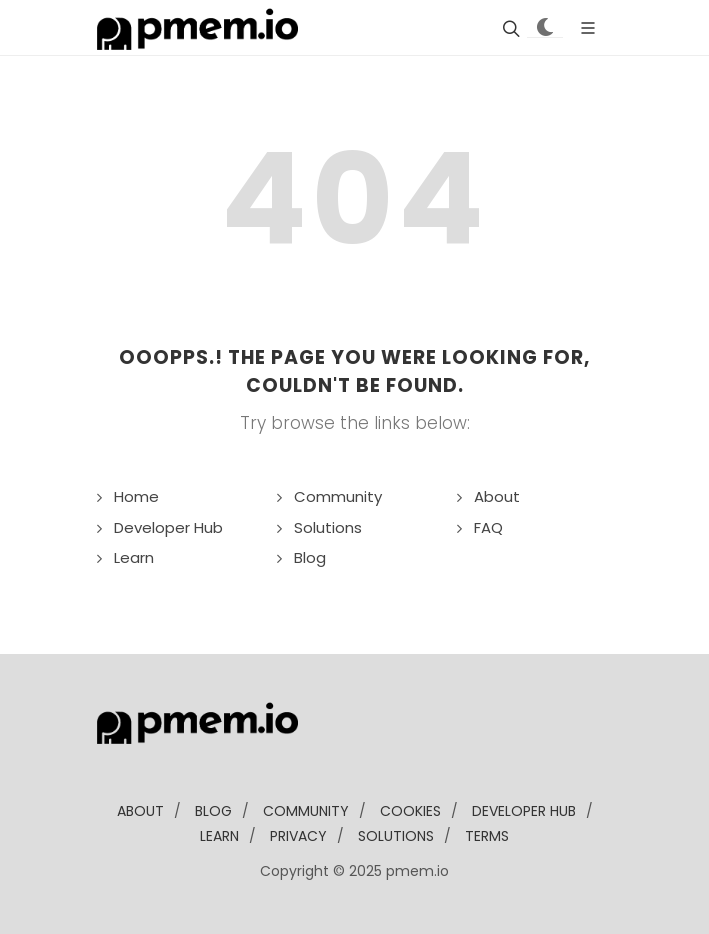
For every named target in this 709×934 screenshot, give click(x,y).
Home (136, 496)
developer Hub (524, 811)
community (306, 811)
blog (213, 811)
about (140, 811)
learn (219, 836)
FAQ (488, 527)
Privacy (298, 836)
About (497, 496)
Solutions (328, 527)
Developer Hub (168, 527)
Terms (487, 836)
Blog (310, 557)
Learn (134, 557)
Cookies (410, 811)
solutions (396, 836)
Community (338, 496)
